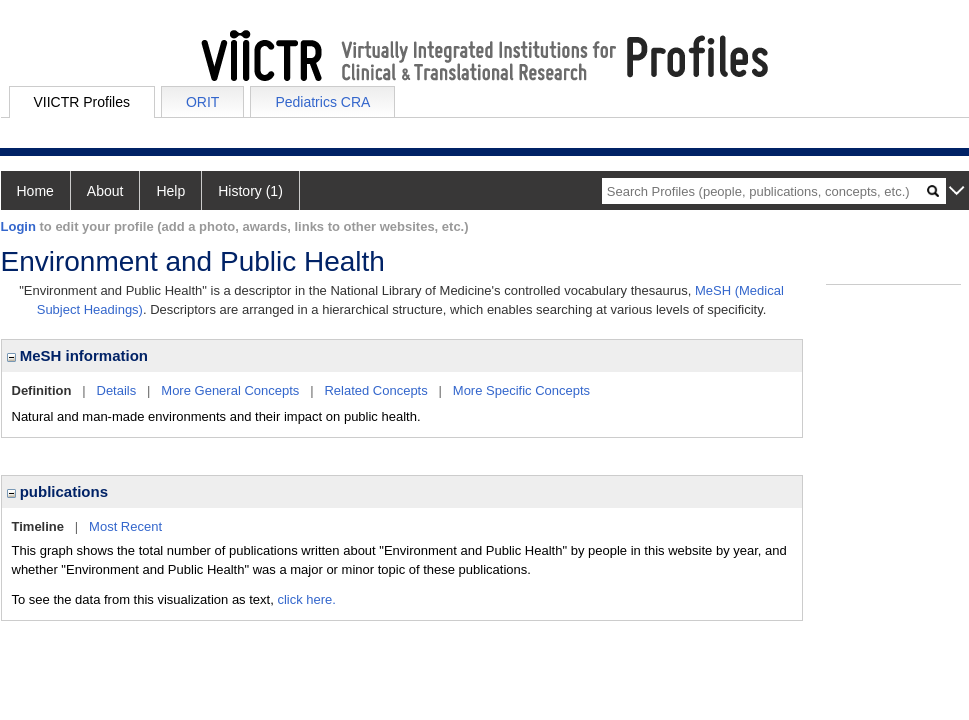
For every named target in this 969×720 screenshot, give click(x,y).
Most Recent (125, 526)
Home (35, 191)
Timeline (38, 526)
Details (117, 390)
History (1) (250, 191)
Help (170, 191)
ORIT (202, 102)
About (105, 191)
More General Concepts (230, 390)
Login (18, 226)
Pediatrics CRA (322, 102)
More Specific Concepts (521, 390)
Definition (42, 390)
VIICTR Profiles (82, 102)
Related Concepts (375, 390)
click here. (306, 599)
